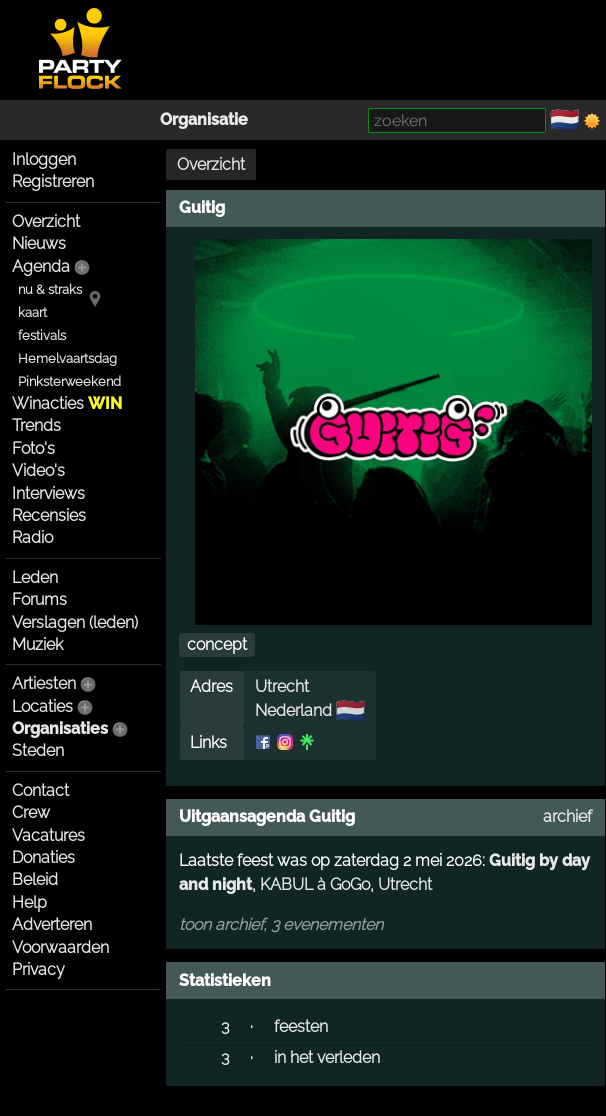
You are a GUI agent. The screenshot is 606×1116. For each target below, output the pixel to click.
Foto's (33, 448)
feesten (301, 1026)
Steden (38, 750)
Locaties (42, 706)
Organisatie (204, 119)
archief (567, 816)
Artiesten (44, 683)
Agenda (41, 266)
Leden (35, 577)
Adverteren (52, 924)
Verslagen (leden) (75, 622)
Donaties (43, 857)
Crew (31, 812)
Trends (36, 425)
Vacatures (48, 835)
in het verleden (327, 1057)
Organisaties (60, 728)
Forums (39, 599)
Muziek (37, 644)
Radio (32, 537)
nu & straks (50, 289)
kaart (32, 312)
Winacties (67, 403)
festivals (42, 335)
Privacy (38, 969)
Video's (38, 470)
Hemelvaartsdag (67, 358)
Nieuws (39, 243)
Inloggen (44, 159)
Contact (40, 790)
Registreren (53, 181)
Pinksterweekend (69, 381)
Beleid (35, 879)
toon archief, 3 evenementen (281, 924)
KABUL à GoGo (315, 884)
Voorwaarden (60, 947)
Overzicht (46, 221)
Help (29, 902)
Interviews (48, 493)
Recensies (49, 515)
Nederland (293, 710)
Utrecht (282, 686)
